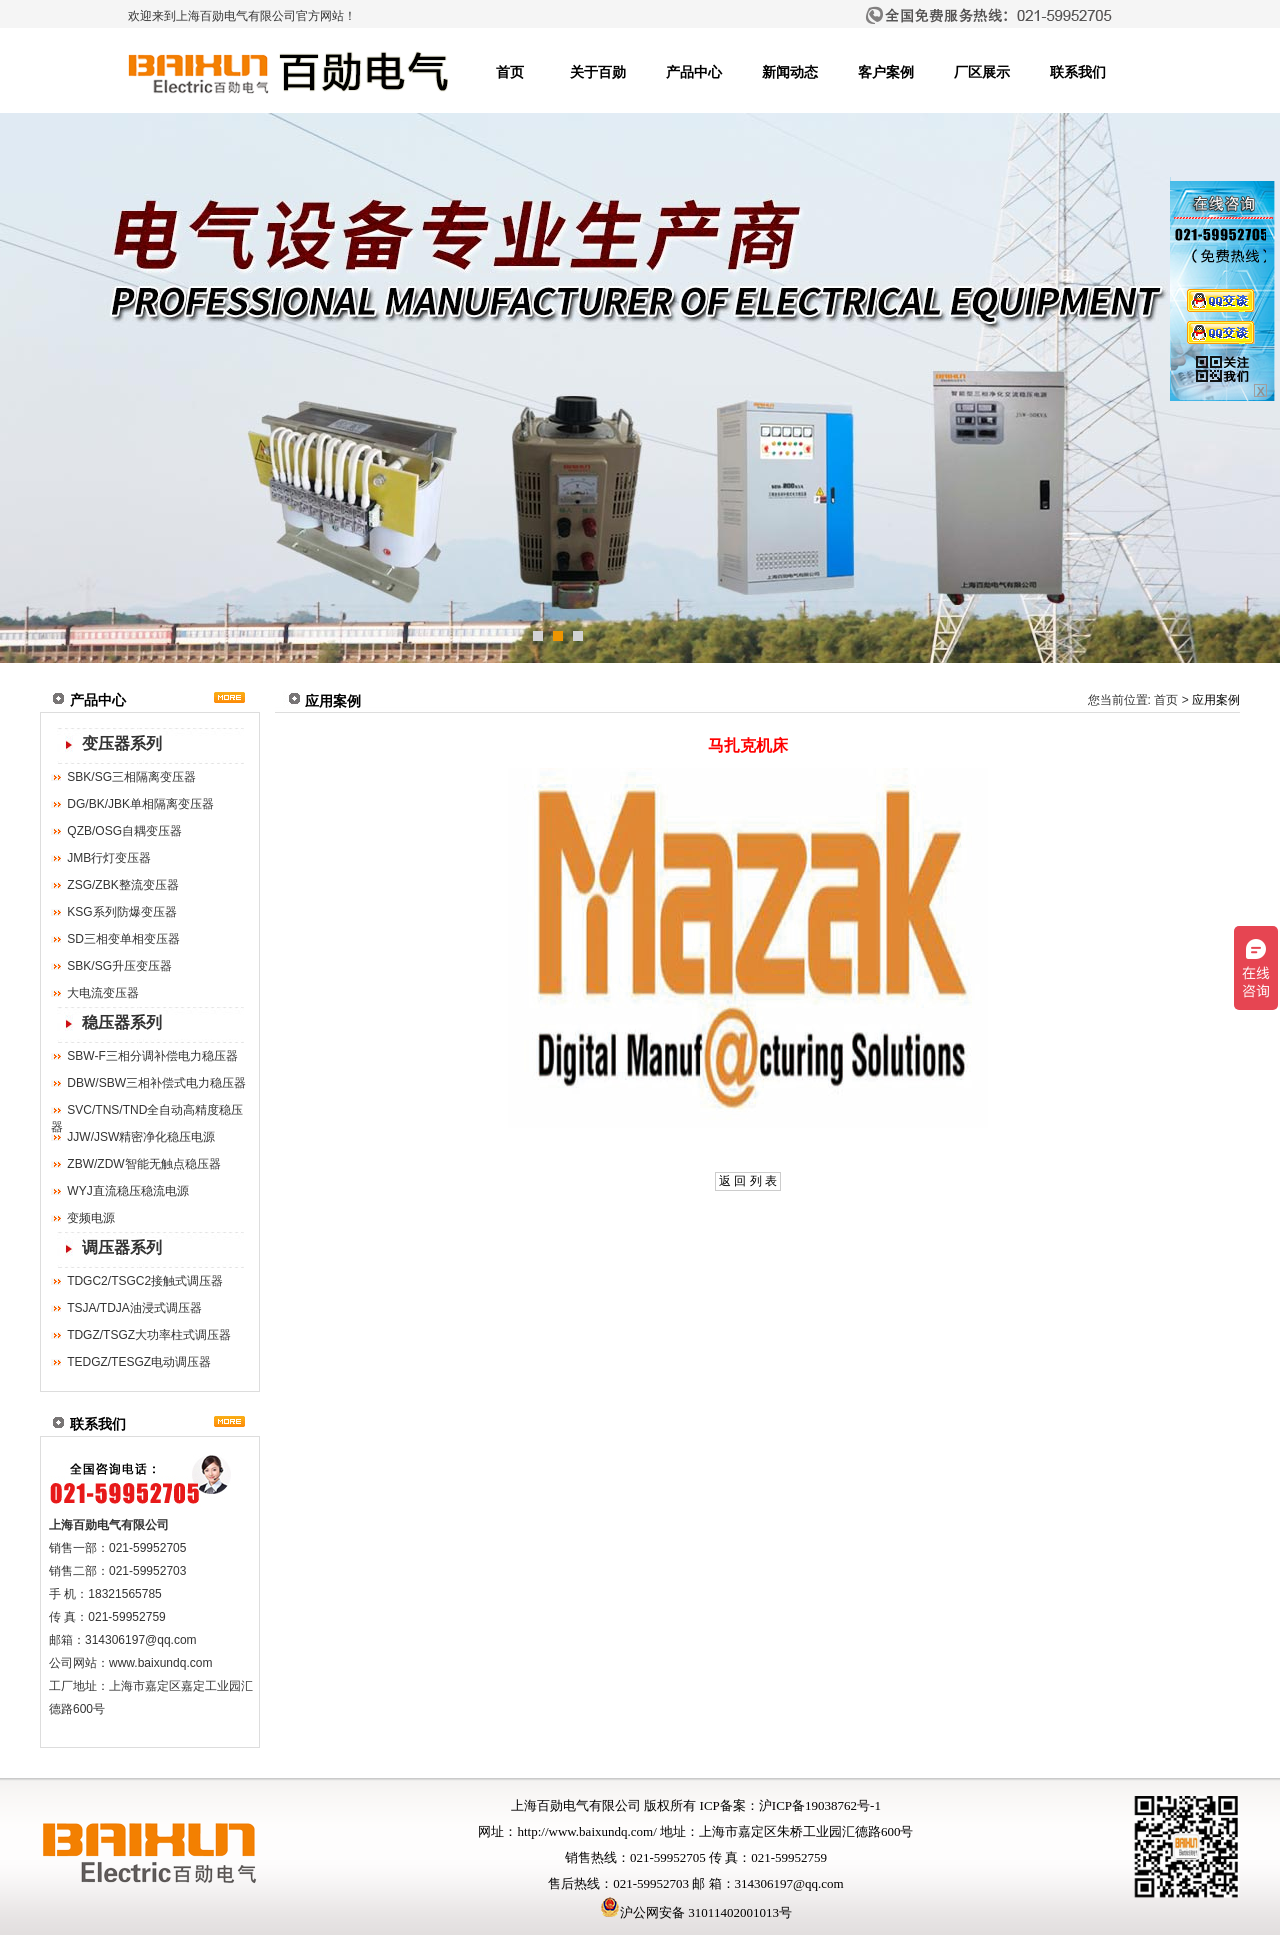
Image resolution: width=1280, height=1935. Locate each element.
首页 (510, 72)
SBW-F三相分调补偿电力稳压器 (152, 1056)
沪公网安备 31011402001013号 (696, 1912)
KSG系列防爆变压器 (121, 912)
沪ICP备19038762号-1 (820, 1805)
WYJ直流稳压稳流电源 (127, 1191)
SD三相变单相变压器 (123, 939)
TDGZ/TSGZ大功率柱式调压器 (149, 1335)
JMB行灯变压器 (109, 858)
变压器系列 (122, 743)
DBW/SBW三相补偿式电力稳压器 (156, 1083)
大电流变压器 (103, 993)
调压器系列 (122, 1247)
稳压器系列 (122, 1022)
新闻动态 (790, 72)
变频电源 (91, 1218)
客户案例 (886, 72)
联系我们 (1078, 72)
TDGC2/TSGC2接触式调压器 (145, 1281)
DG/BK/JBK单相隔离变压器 (140, 804)
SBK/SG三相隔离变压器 (131, 777)
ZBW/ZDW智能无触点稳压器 (143, 1164)
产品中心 (694, 72)
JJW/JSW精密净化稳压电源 (141, 1137)
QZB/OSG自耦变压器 (124, 831)
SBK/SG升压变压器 (119, 966)
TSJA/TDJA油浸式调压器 (134, 1308)
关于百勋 (598, 72)
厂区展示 (982, 72)
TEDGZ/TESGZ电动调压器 (139, 1362)
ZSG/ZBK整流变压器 (122, 885)
